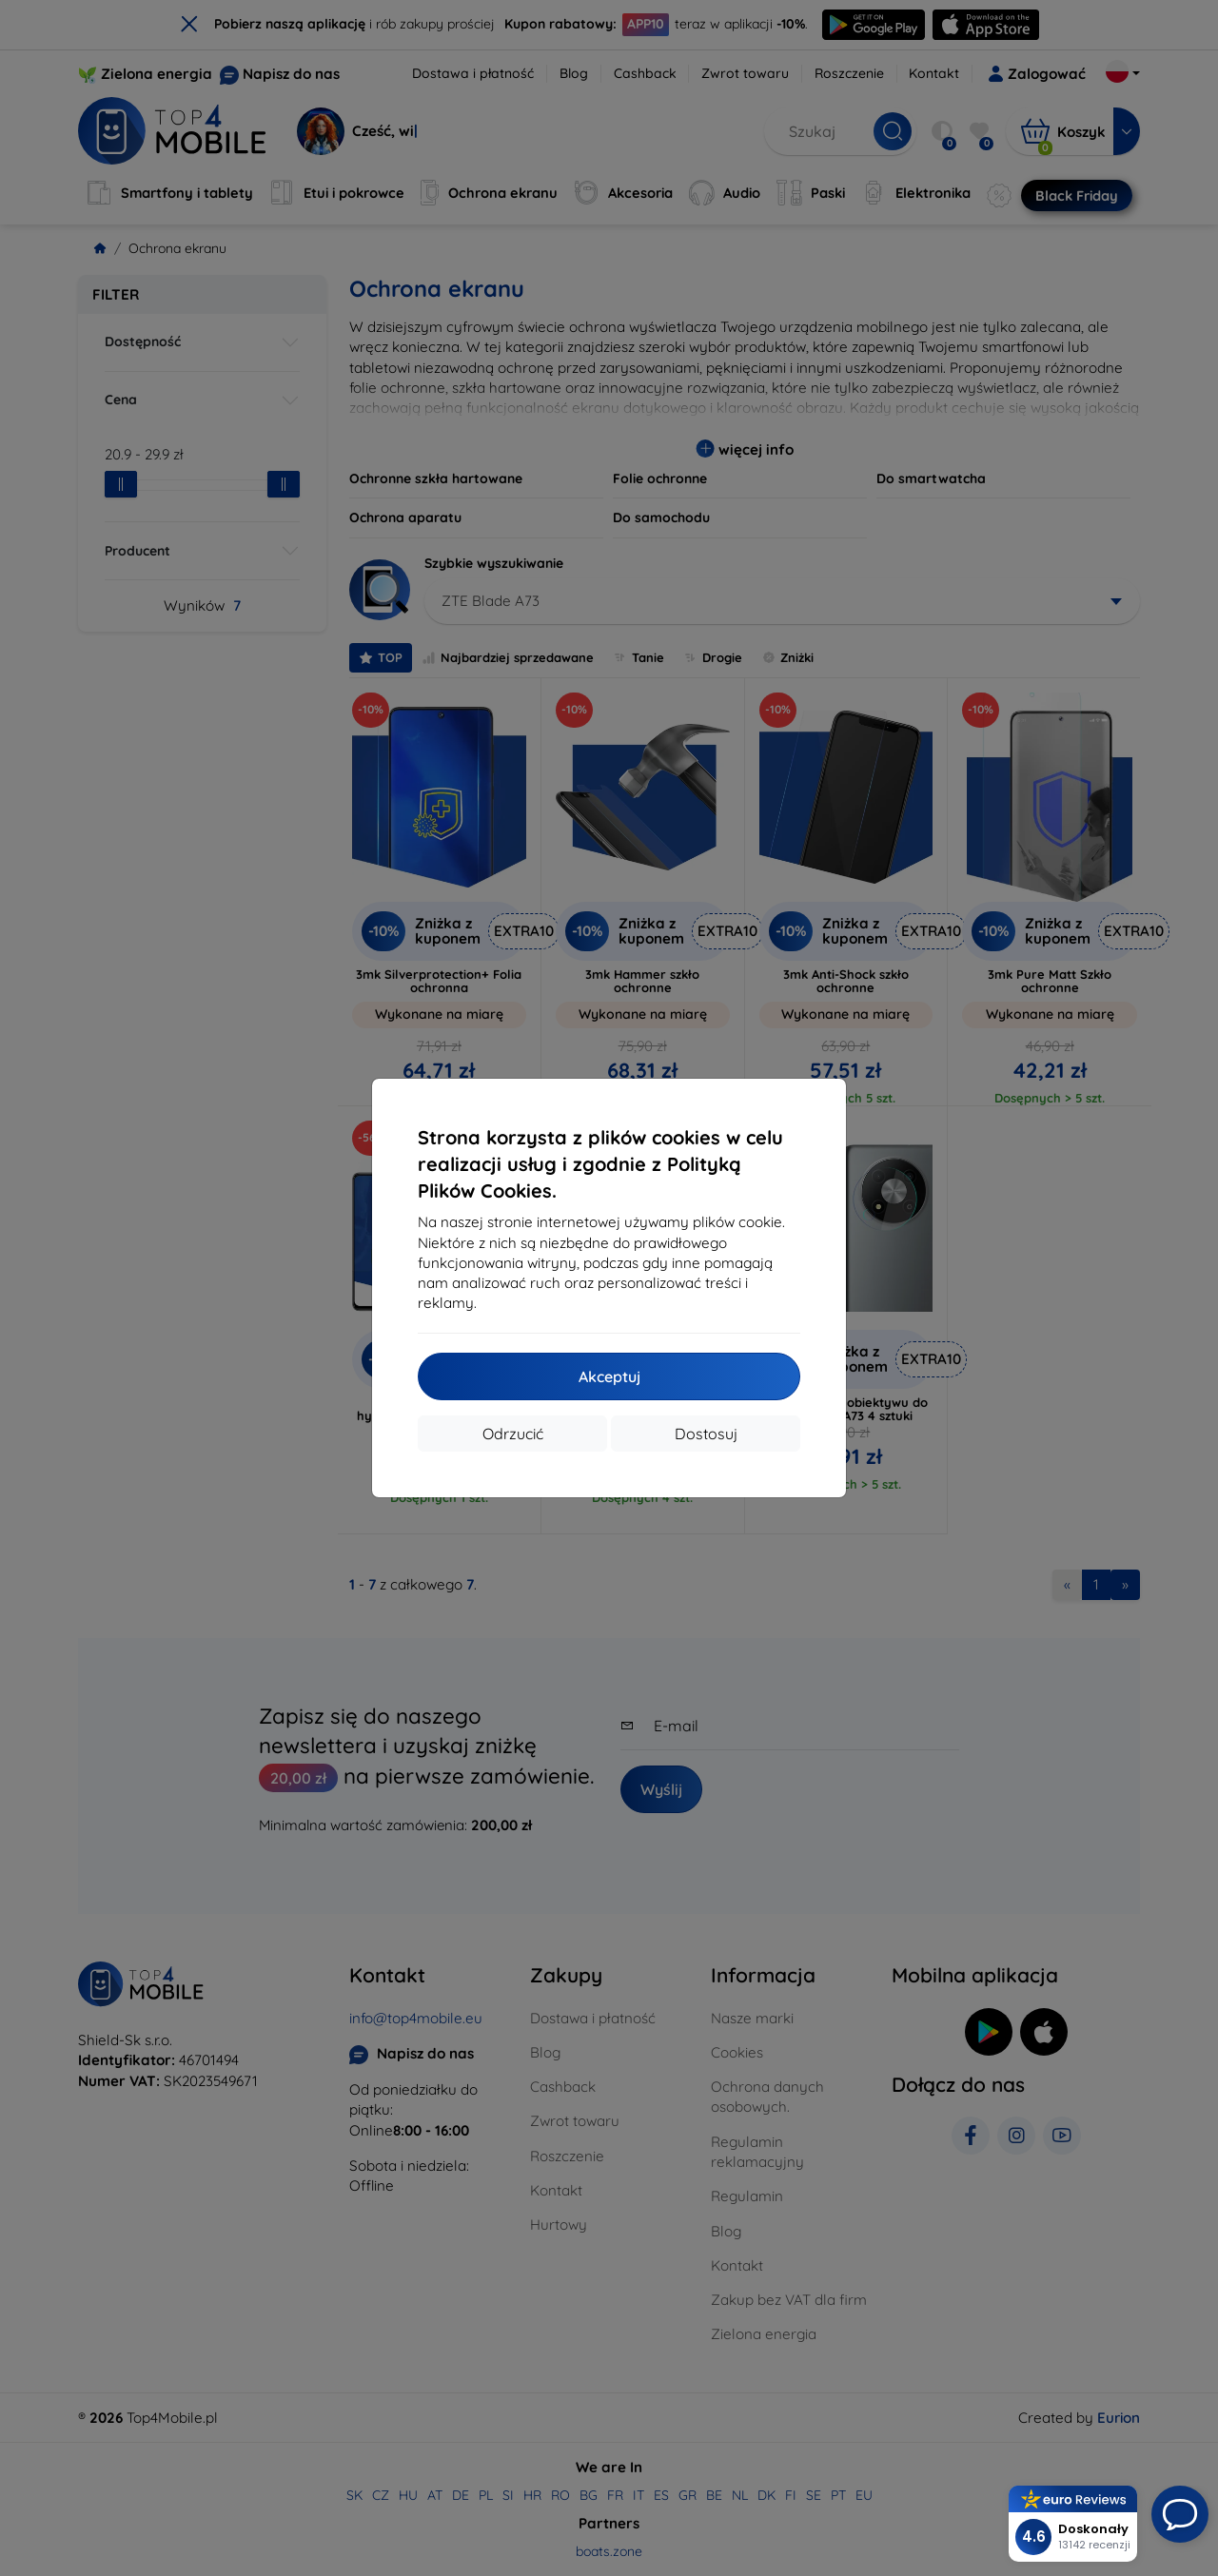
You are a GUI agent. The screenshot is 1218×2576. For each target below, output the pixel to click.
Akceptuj (609, 1376)
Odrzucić (512, 1433)
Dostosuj (706, 1433)
